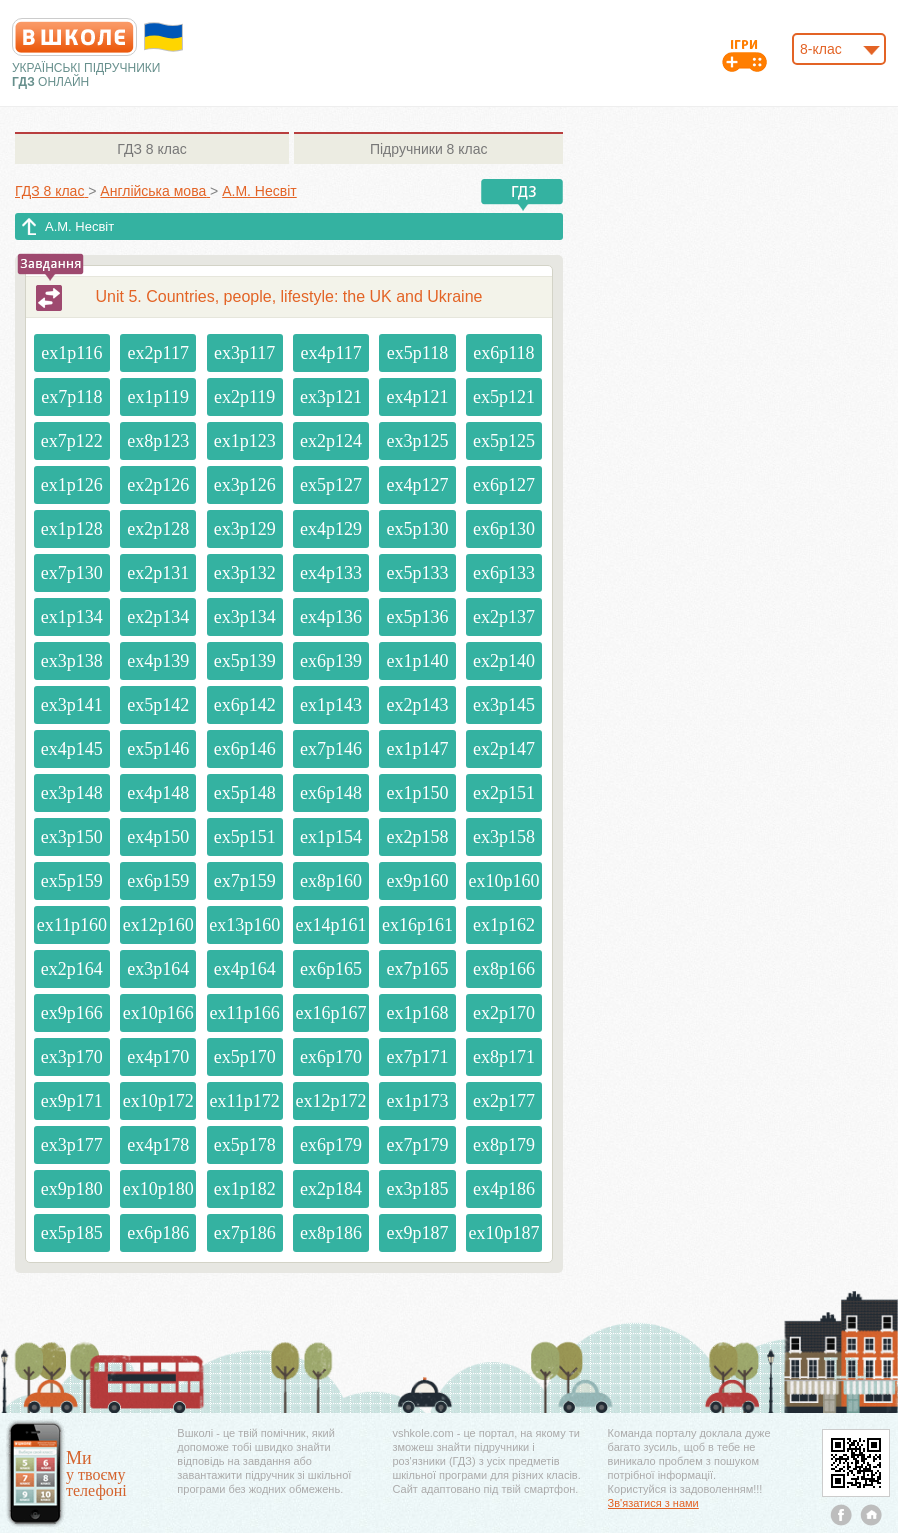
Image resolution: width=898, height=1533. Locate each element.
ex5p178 (245, 1145)
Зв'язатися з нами (653, 1503)
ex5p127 (331, 485)
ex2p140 (504, 661)
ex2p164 (72, 969)
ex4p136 (331, 617)
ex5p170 (245, 1057)
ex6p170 (331, 1057)
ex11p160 (72, 925)
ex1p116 (71, 353)
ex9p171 (72, 1101)
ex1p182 (245, 1189)
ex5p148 (245, 793)
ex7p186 (245, 1233)
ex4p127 (417, 485)
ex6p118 (503, 353)
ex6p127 (504, 485)
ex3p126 (245, 485)
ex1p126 (72, 485)
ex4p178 (158, 1145)
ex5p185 (72, 1233)
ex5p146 (158, 749)
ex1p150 (417, 793)
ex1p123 (245, 441)
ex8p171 (504, 1057)
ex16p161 (417, 925)
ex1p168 (417, 1013)
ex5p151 (245, 837)
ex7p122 (72, 441)
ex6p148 (331, 793)
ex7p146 (331, 749)
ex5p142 (158, 705)
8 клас (151, 149)
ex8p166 (504, 969)
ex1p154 (331, 837)
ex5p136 (417, 617)
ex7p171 (417, 1057)
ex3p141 (72, 705)
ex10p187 (503, 1233)
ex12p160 (158, 925)
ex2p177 (504, 1101)
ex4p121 (417, 397)
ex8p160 (331, 881)
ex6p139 (331, 661)
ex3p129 (245, 529)
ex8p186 (331, 1233)
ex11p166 (244, 1013)
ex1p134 (72, 617)
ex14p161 (331, 925)
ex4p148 (158, 793)
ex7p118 (71, 397)
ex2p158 (417, 837)
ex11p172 (244, 1101)
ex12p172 (331, 1101)
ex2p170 (504, 1013)
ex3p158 (504, 837)
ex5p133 (417, 573)
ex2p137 (504, 617)
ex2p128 (158, 529)
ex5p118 (417, 353)
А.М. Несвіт (79, 226)
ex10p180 (158, 1189)
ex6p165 (331, 969)
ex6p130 (504, 529)
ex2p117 (158, 353)
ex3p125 (417, 441)
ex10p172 (158, 1101)
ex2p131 (158, 573)
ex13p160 (244, 925)
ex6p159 (158, 881)
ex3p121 (331, 397)
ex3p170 (72, 1057)
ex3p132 (245, 573)
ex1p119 (158, 397)
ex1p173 (417, 1101)
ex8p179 (504, 1145)
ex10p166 (158, 1013)
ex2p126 (158, 485)
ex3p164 (158, 969)
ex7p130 (72, 573)
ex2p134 (158, 617)
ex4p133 (331, 573)
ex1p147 (417, 749)
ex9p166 (72, 1013)
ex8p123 (158, 441)
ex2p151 (504, 793)
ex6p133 (504, 573)
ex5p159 (72, 881)
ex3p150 (72, 837)
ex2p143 (417, 705)
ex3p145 (504, 705)
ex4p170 (158, 1057)
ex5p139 (245, 661)
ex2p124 (331, 441)
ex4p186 (504, 1189)
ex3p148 (72, 793)
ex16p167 (331, 1013)
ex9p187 (417, 1233)
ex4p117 (330, 353)
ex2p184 (331, 1189)
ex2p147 (504, 749)
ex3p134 (245, 617)
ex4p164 (245, 969)
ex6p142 (245, 705)
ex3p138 (72, 661)
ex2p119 (244, 397)
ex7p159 (245, 881)
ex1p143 (331, 705)
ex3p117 (244, 353)
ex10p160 (503, 881)
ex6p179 (331, 1145)
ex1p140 (417, 661)
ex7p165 (417, 969)
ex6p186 (158, 1233)
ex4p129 (331, 529)
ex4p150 (158, 837)
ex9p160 (417, 881)
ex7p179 (417, 1145)
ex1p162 (504, 925)
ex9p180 (72, 1189)
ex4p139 (158, 661)
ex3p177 (72, 1145)
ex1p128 (72, 529)
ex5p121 (504, 397)
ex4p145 (72, 749)
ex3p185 (417, 1189)
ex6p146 (245, 749)
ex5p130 (417, 529)
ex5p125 (504, 441)
